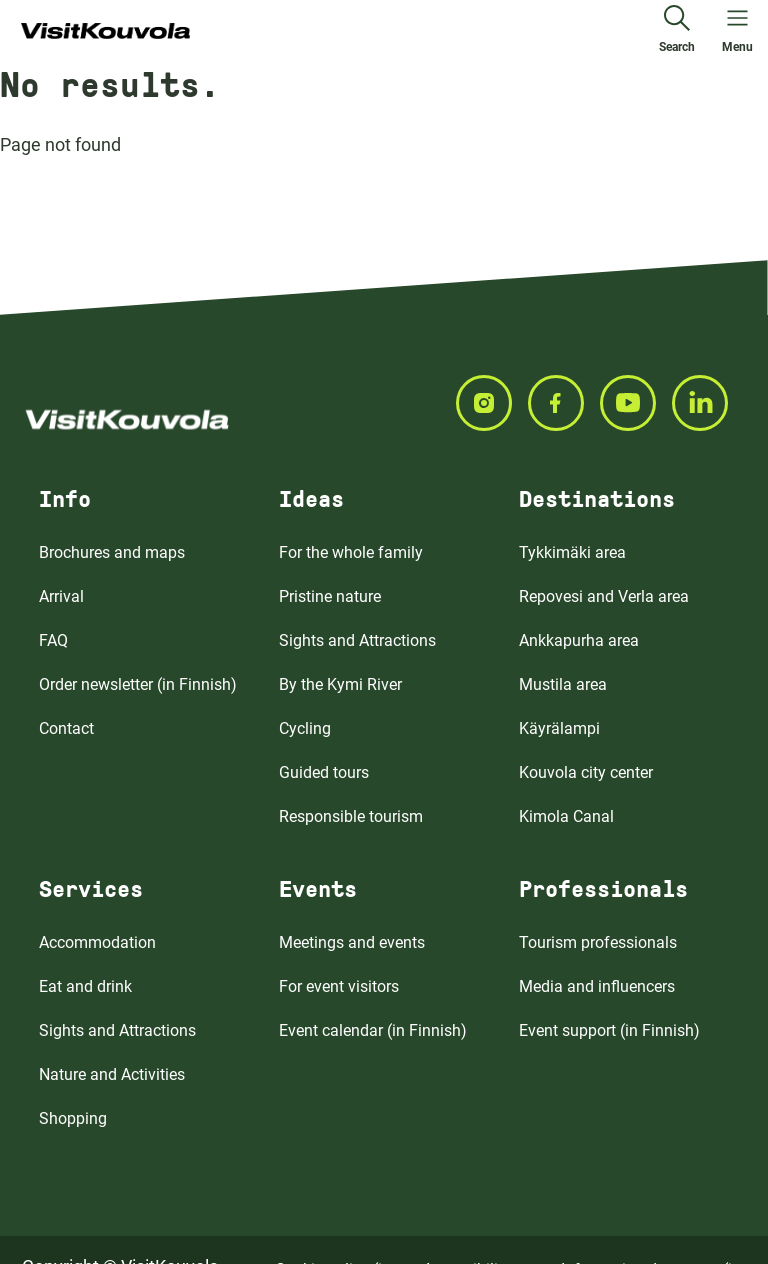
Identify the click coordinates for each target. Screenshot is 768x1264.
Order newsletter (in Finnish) (138, 684)
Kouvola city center (586, 772)
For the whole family (351, 552)
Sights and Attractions (357, 640)
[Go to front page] (105, 32)
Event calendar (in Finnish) (373, 1030)
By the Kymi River (340, 684)
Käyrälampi (559, 728)
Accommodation (97, 942)
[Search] (677, 32)
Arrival (61, 596)
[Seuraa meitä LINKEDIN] (708, 403)
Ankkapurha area (579, 640)
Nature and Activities (112, 1074)
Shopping (73, 1118)
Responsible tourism (351, 816)
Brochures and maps (112, 552)
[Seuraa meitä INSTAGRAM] (492, 403)
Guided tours (324, 772)
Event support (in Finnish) (609, 1030)
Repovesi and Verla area (604, 596)
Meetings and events (352, 942)
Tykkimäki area (572, 552)
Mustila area (563, 684)
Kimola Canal (566, 816)
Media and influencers (597, 986)
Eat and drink (85, 986)
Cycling (305, 728)
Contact (66, 728)
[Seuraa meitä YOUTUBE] (636, 403)
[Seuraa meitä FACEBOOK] (564, 403)
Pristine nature (330, 596)
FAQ (53, 640)
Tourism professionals (598, 942)
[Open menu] (737, 32)
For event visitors (339, 986)
